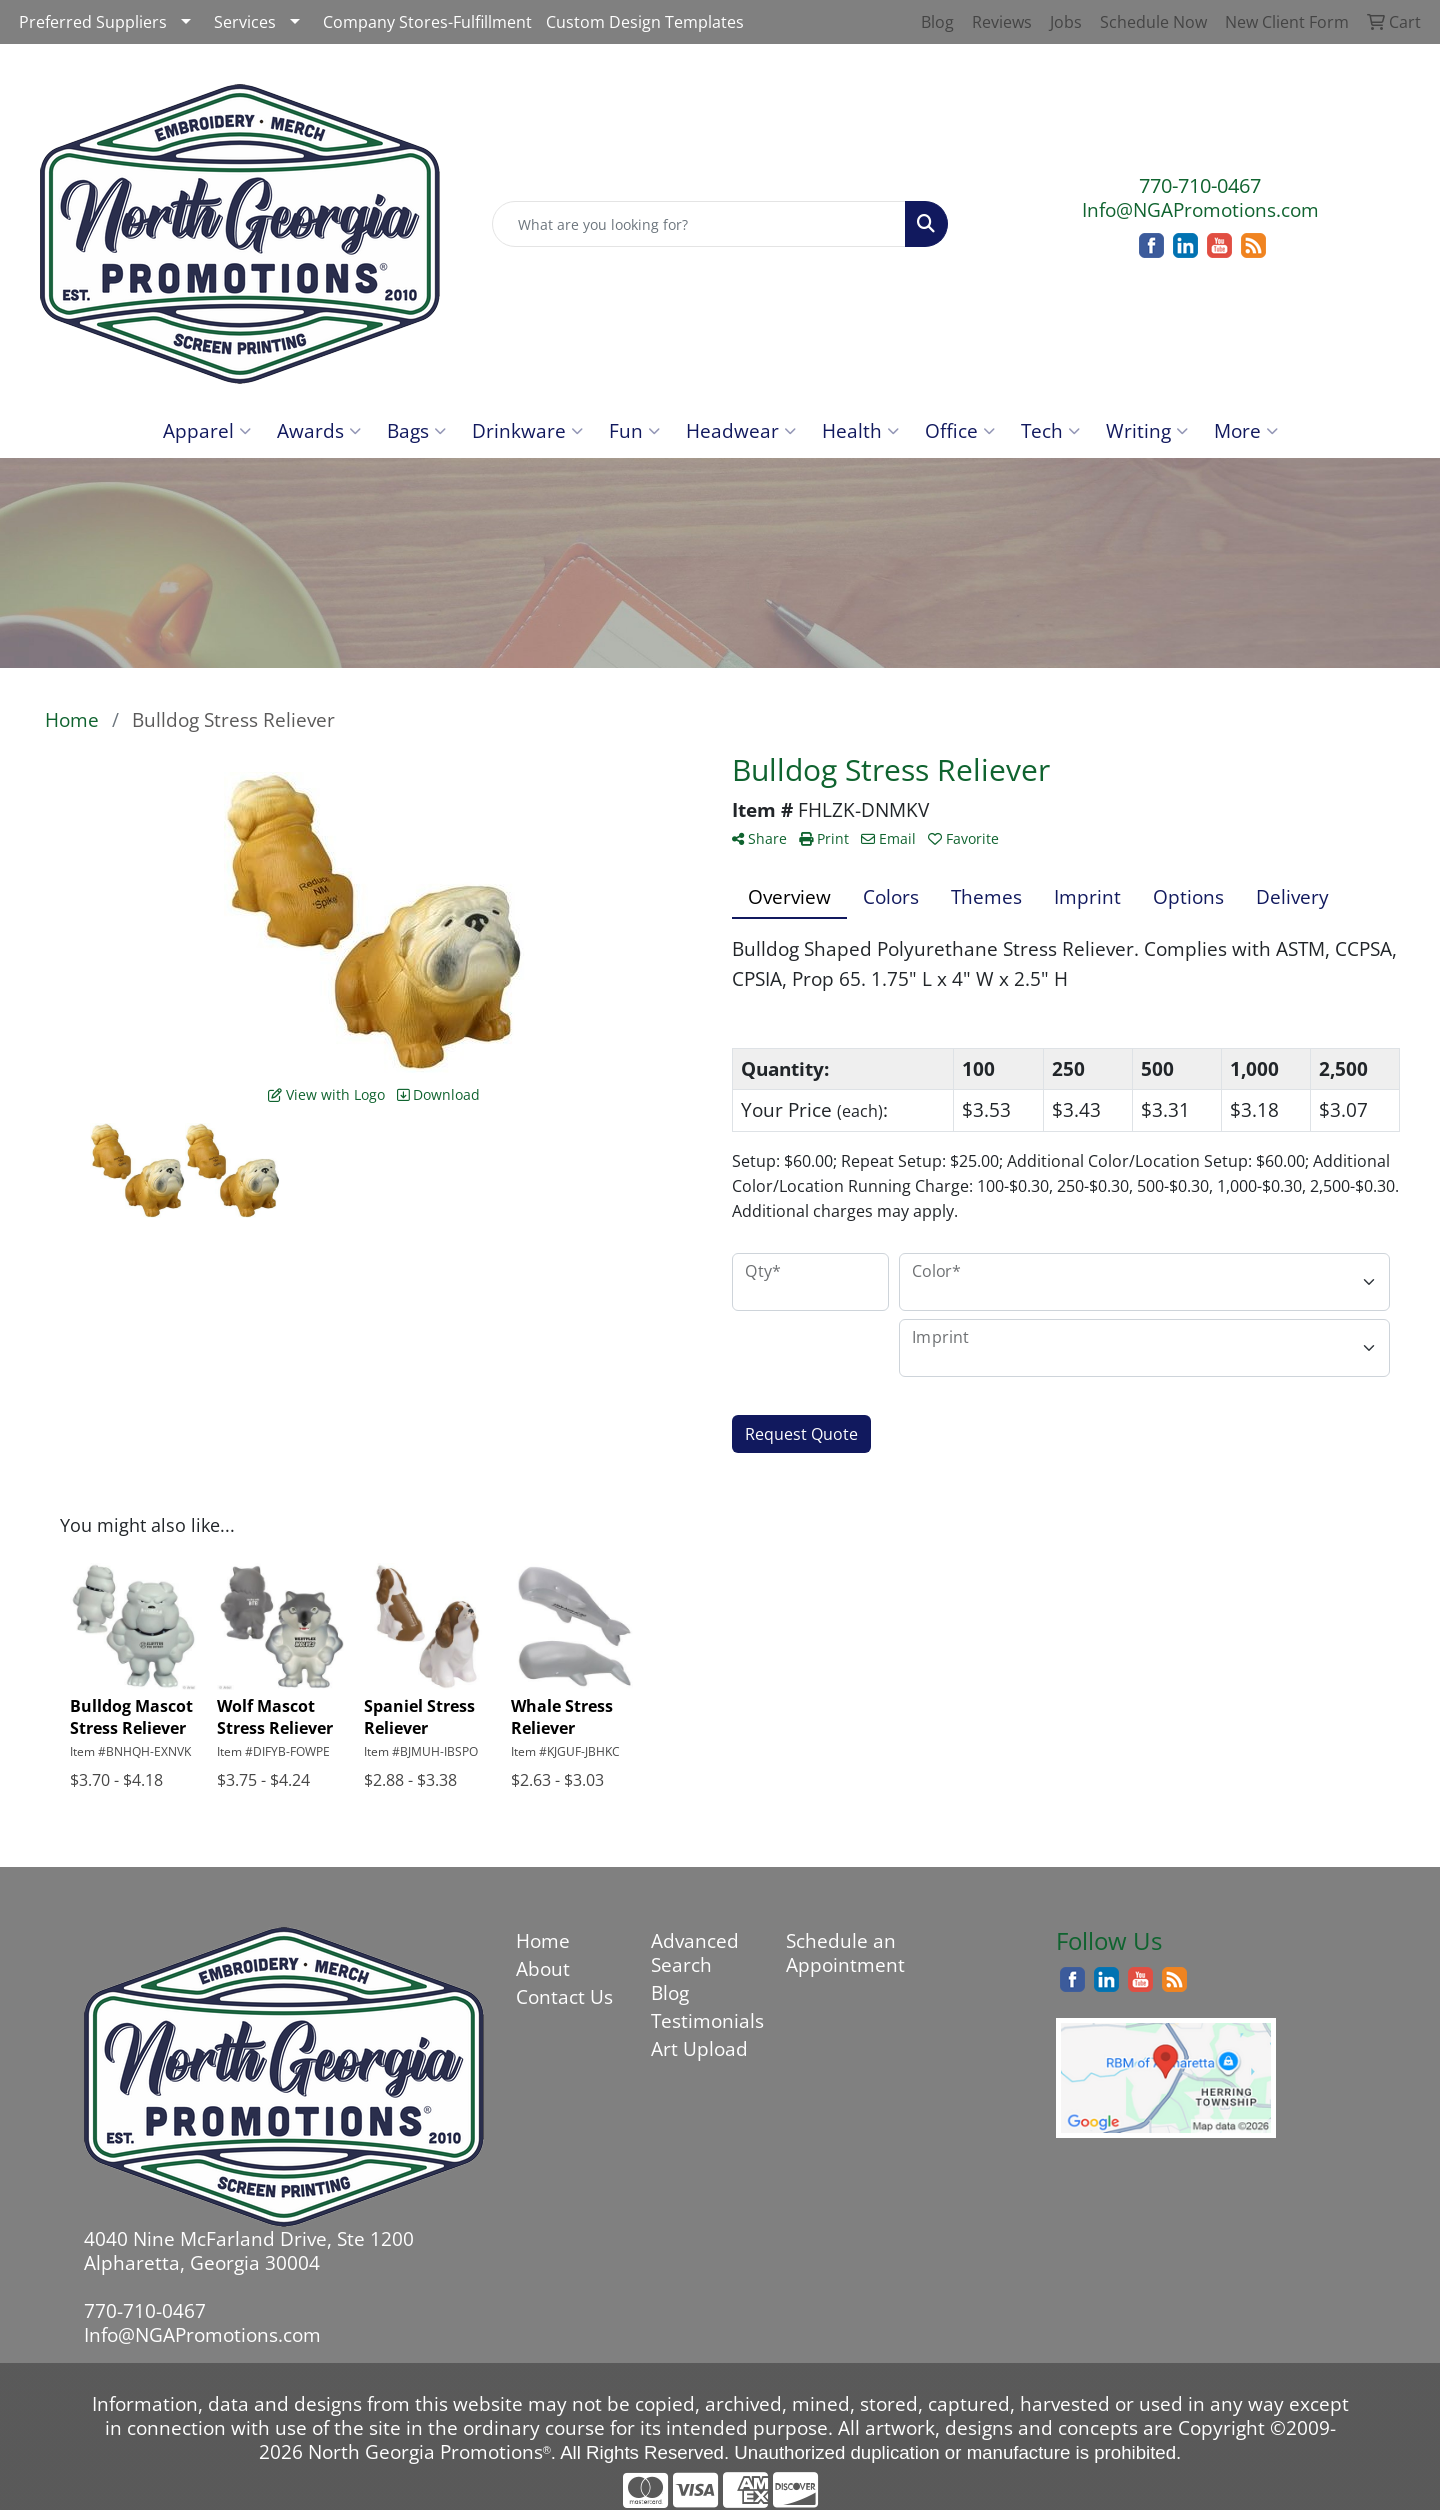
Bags (416, 430)
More (1246, 430)
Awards (319, 430)
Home (543, 1940)
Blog (670, 1992)
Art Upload (699, 2048)
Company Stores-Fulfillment (427, 22)
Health (860, 430)
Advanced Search (695, 1952)
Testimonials (706, 2020)
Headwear (741, 430)
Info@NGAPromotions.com (1200, 209)
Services (245, 22)
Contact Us (564, 1996)
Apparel (207, 430)
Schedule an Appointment (841, 1952)
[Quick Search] (699, 224)
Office (960, 430)
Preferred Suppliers (93, 22)
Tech (1050, 430)
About (543, 1968)
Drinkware (527, 430)
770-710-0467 (1200, 185)
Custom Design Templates (645, 22)
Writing (1147, 430)
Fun (634, 430)
